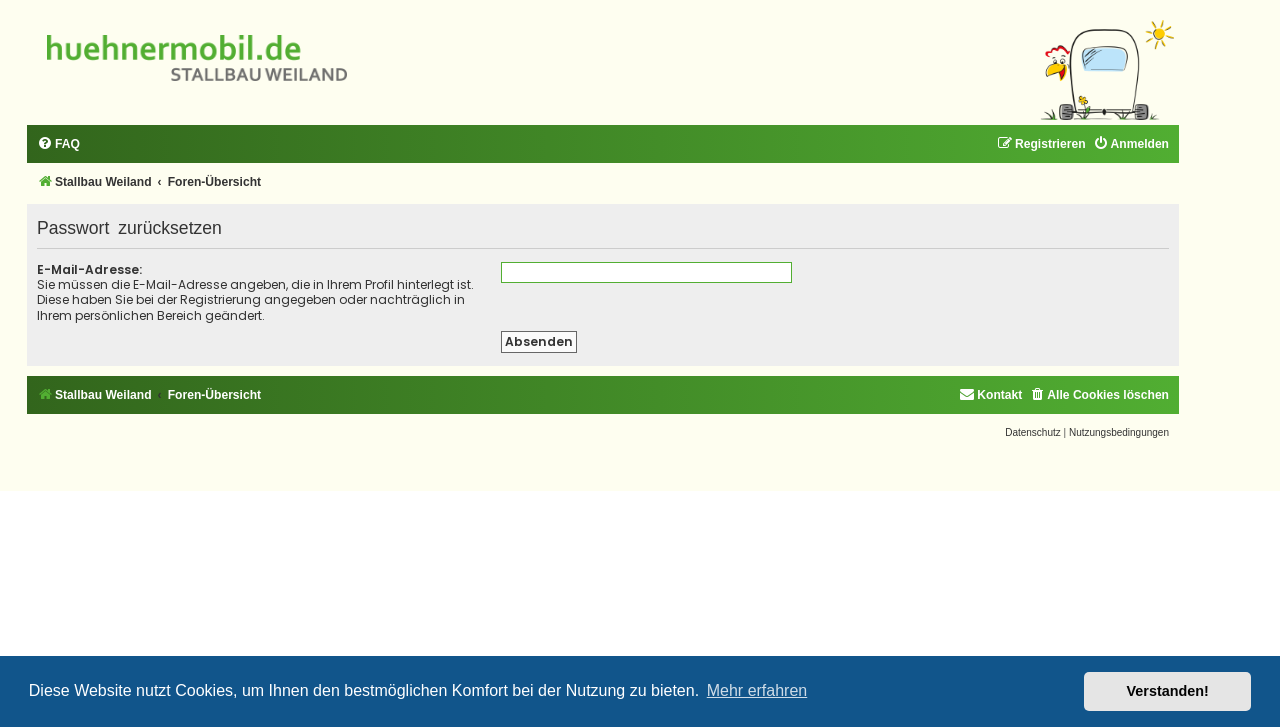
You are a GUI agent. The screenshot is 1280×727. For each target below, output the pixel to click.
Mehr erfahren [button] (757, 690)
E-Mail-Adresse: (89, 269)
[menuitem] (58, 144)
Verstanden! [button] (1168, 691)
